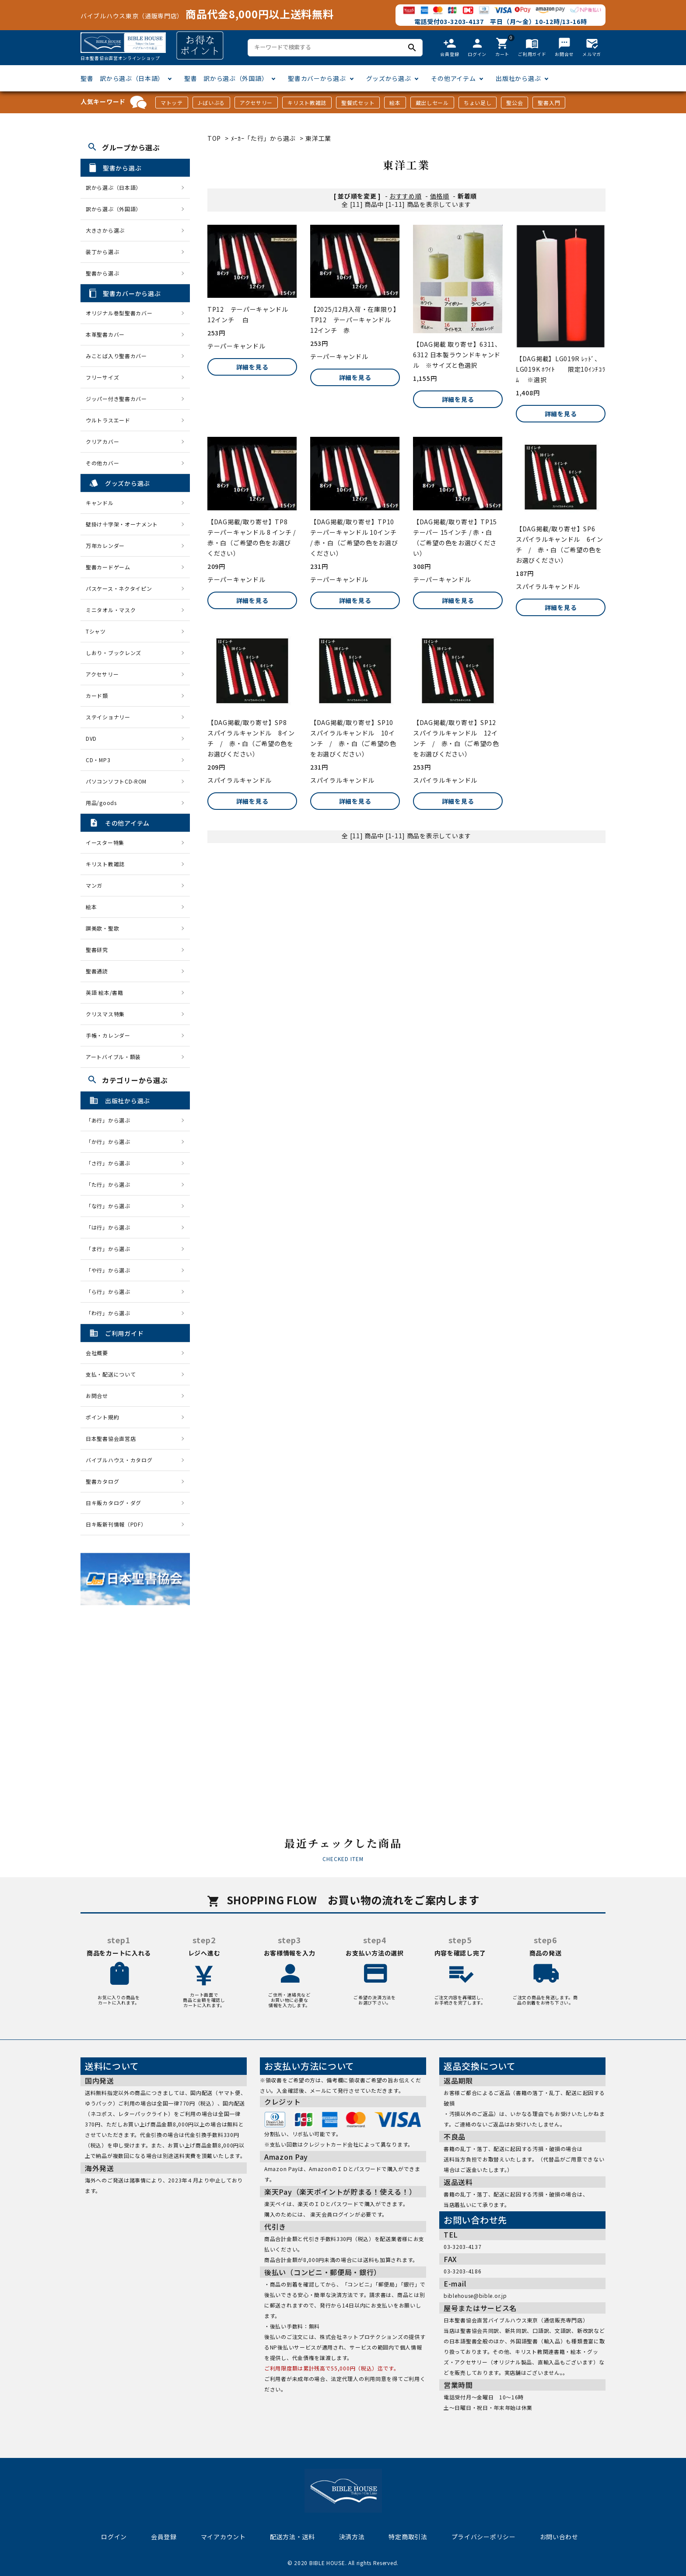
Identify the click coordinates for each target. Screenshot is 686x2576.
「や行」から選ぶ (111, 1270)
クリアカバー (102, 441)
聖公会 (514, 102)
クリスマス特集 (105, 1014)
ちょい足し (478, 102)
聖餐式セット (357, 102)
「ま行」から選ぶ (111, 1248)
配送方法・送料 (292, 2536)
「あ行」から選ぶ (111, 1120)
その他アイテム (453, 78)
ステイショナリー (108, 717)
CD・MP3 (98, 759)
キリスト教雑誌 (306, 102)
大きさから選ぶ (105, 230)
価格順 (439, 196)
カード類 (97, 695)
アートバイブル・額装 (113, 1056)
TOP (214, 138)
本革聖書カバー (105, 334)
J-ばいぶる (211, 102)
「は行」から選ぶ (111, 1227)
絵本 (394, 102)
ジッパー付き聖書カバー (116, 398)
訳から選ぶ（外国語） (113, 209)
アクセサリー (256, 102)
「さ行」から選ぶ (111, 1163)
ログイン (114, 2536)
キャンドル (100, 502)
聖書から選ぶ (102, 273)
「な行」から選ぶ (111, 1206)
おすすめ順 (405, 196)
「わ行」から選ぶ (111, 1313)
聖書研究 (97, 949)
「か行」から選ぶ (111, 1141)
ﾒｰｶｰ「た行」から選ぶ (264, 138)
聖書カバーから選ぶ (317, 78)
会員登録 (164, 2536)
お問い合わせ (559, 2536)
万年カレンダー (105, 545)
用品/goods (101, 802)
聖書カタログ (102, 1481)
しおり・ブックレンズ (113, 652)
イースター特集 (105, 842)
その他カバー (102, 463)
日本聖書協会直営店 (111, 1438)
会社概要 (97, 1352)
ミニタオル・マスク (111, 609)
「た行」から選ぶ (111, 1184)
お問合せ (97, 1395)
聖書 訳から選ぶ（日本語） (122, 78)
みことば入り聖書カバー (116, 355)
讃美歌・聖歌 (102, 928)
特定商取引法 (407, 2536)
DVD (91, 738)
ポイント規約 (102, 1417)
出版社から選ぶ (518, 78)
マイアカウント (223, 2536)
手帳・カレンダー (108, 1035)
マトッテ (172, 102)
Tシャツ (96, 631)
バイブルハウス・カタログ (119, 1460)
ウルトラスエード (108, 420)
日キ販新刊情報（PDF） (116, 1524)
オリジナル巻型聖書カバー (119, 313)
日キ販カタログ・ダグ (113, 1502)
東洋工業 (318, 138)
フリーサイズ (102, 377)
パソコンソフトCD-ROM (116, 781)
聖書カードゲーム (108, 567)
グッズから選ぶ (388, 78)
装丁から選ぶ (102, 251)
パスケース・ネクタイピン (119, 588)
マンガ (94, 885)
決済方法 (352, 2536)
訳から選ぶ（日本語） (113, 187)
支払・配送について (111, 1374)
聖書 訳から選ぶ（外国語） (226, 78)
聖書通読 (97, 971)
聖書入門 (549, 102)
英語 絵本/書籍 (104, 992)
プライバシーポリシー (484, 2536)
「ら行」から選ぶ (111, 1291)
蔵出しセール (432, 102)
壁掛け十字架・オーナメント (122, 524)
